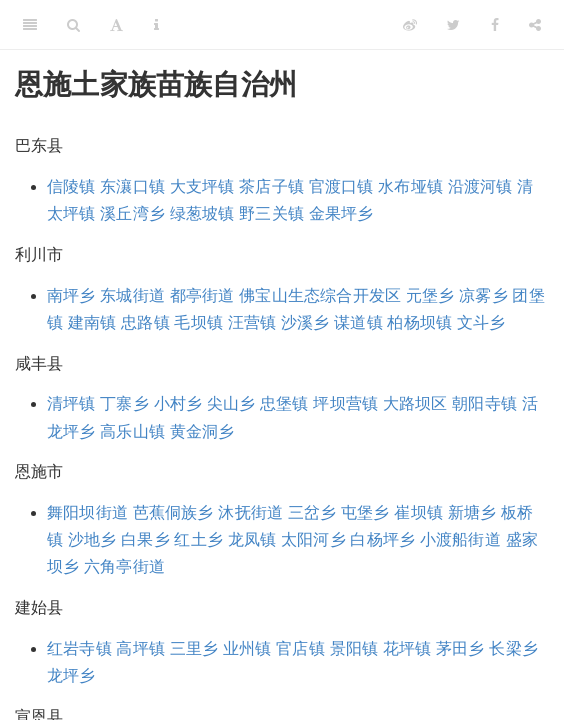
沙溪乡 (305, 322)
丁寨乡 (124, 403)
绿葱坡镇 (202, 213)
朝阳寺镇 (484, 403)
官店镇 (300, 648)
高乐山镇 (132, 431)
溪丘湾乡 (132, 213)
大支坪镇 (202, 186)
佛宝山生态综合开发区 (320, 295)
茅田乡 (460, 648)
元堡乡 (430, 295)
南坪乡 (71, 295)
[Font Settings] (116, 25)
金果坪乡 (341, 213)
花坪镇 (407, 648)
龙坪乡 (71, 675)
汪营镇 (252, 322)
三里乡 (194, 648)
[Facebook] (495, 25)
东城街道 (132, 295)
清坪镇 (71, 403)
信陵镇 (71, 186)
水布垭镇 (410, 186)
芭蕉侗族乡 (173, 512)
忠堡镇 (284, 403)
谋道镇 (358, 322)
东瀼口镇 (132, 186)
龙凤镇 (252, 539)
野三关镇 (271, 213)
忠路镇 (145, 322)
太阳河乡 (313, 539)
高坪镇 (140, 648)
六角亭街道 (124, 566)
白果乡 (145, 539)
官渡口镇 (341, 186)
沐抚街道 (250, 512)
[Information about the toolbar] (156, 25)
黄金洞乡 (202, 431)
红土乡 (198, 539)
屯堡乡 (365, 512)
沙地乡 (92, 539)
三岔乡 (312, 512)
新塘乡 (472, 512)
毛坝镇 (198, 322)
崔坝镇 (418, 512)
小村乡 (178, 403)
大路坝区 (415, 403)
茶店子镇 (271, 186)
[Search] (73, 25)
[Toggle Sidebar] (30, 25)
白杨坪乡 (382, 539)
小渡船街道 (460, 539)
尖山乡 (231, 403)
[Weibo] (410, 25)
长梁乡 (513, 648)
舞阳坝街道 (87, 512)
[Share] (535, 25)
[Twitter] (453, 25)
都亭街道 (202, 295)
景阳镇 (354, 648)
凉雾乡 (483, 295)
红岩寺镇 (79, 648)
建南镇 (92, 322)
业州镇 (247, 648)
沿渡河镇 (480, 186)
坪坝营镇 (345, 403)
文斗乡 (481, 322)
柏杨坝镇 (419, 322)
